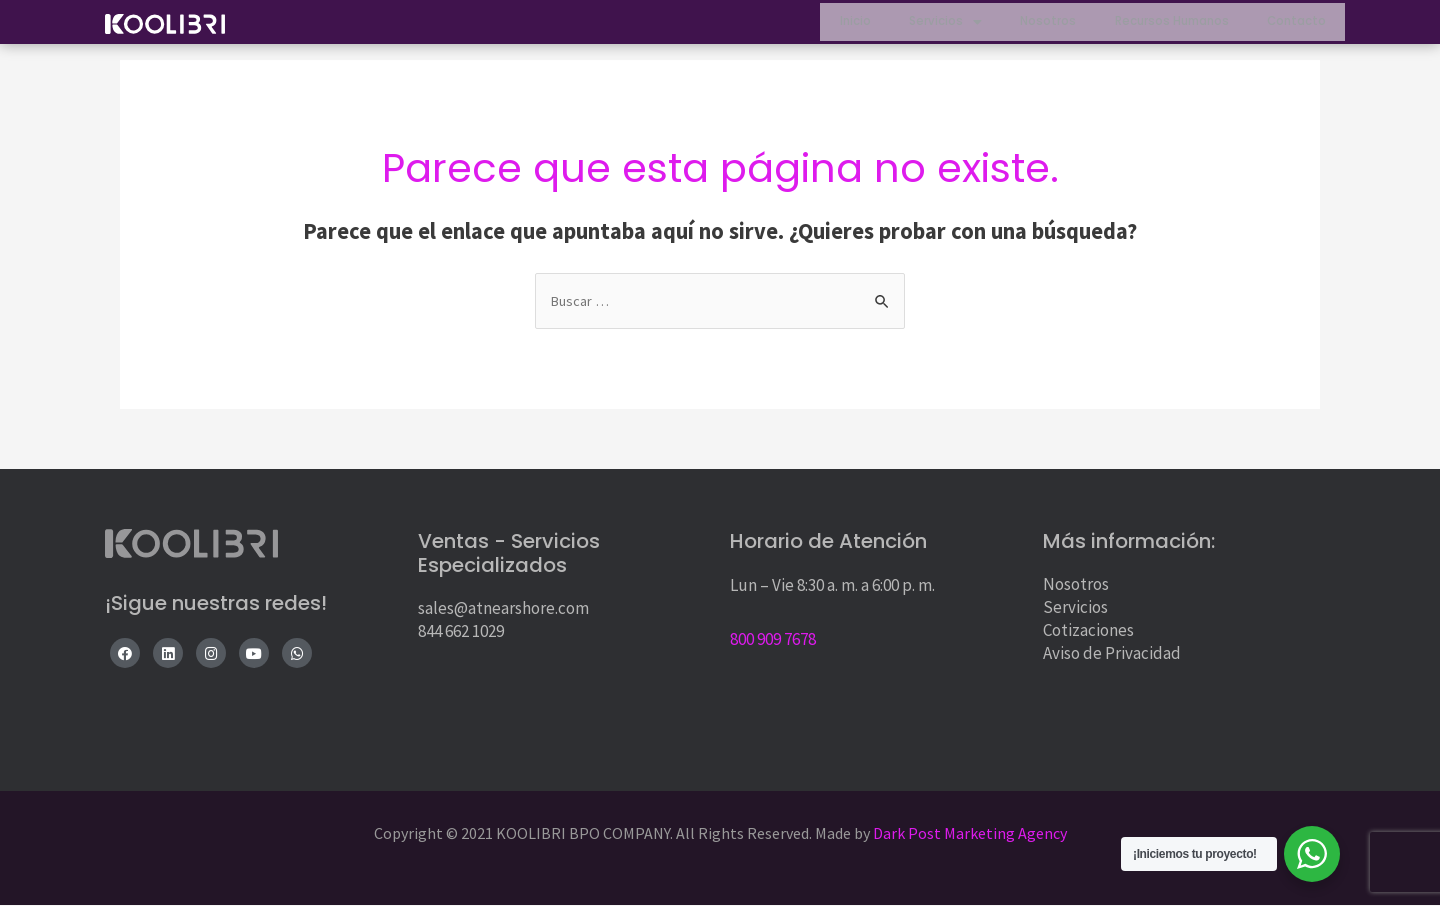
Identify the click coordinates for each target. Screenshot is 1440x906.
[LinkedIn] (168, 654)
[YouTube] (254, 654)
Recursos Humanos (1150, 25)
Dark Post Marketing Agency (968, 834)
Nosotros (1013, 25)
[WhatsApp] (297, 654)
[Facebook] (125, 654)
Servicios (899, 25)
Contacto (1290, 25)
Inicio (795, 25)
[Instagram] (211, 654)
